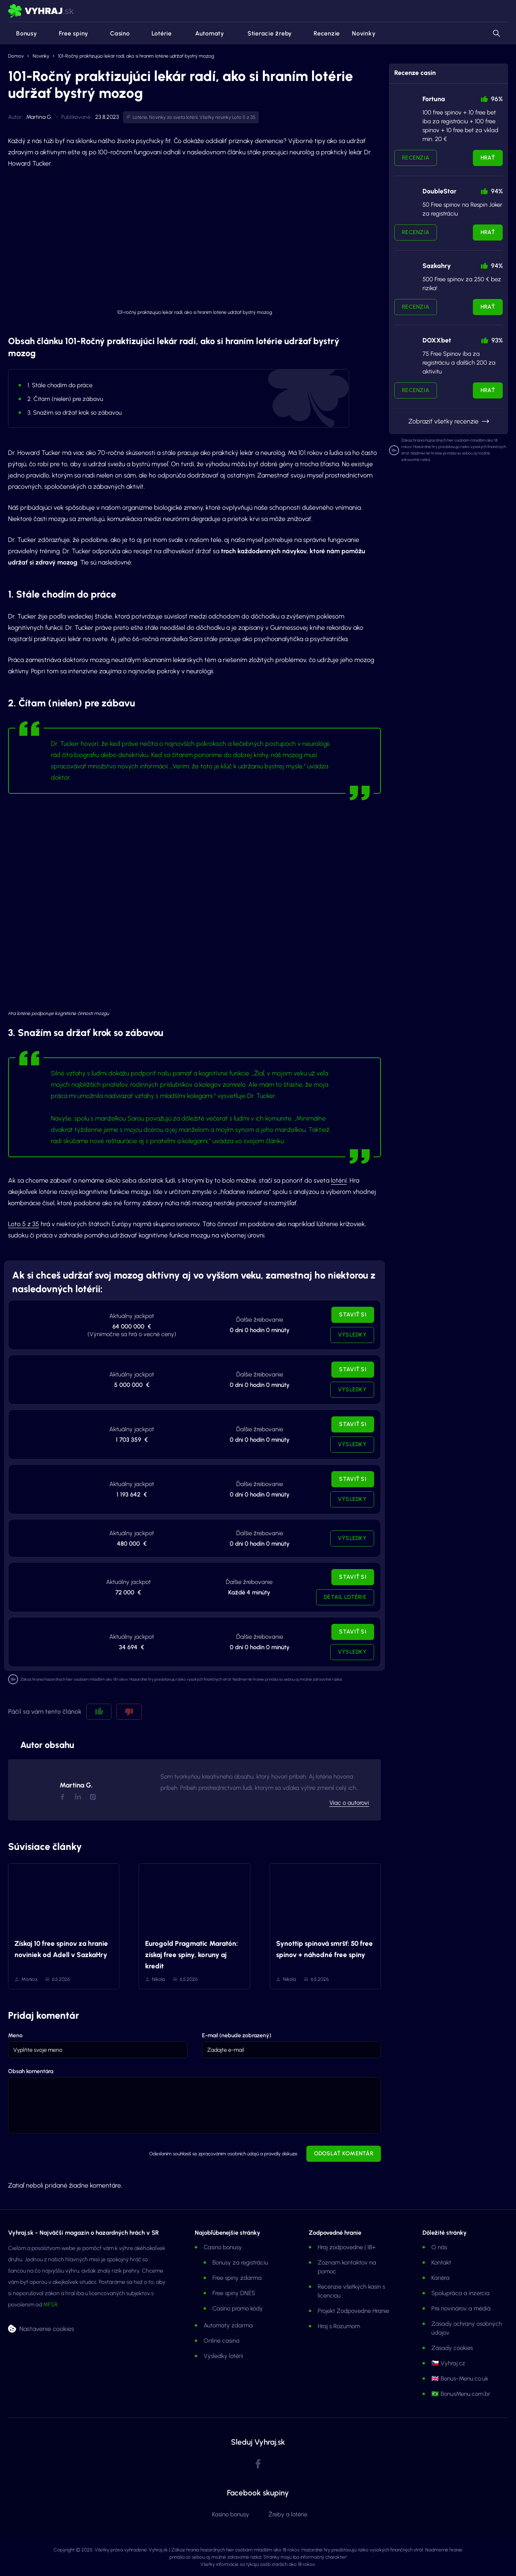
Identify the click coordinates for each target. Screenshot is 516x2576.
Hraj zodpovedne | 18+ (347, 2247)
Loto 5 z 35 (244, 117)
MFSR (50, 2304)
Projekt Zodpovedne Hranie (353, 2310)
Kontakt (441, 2262)
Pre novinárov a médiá (461, 2308)
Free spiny (69, 33)
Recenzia (415, 157)
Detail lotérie (345, 1597)
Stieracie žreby (264, 33)
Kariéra (440, 2277)
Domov (16, 56)
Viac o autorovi (349, 1802)
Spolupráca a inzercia (460, 2293)
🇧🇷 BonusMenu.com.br (460, 2393)
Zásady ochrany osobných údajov (466, 2328)
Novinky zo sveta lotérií (173, 117)
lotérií (339, 1180)
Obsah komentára (30, 2071)
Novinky (363, 33)
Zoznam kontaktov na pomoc (347, 2267)
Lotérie (157, 33)
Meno (15, 2035)
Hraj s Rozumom (339, 2326)
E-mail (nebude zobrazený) (236, 2035)
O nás (439, 2247)
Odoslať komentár (343, 2153)
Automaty (204, 33)
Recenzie (322, 33)
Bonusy (22, 33)
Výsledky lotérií (223, 2356)
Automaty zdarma (228, 2325)
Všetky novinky (215, 117)
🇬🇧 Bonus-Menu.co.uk (459, 2378)
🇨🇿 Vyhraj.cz (448, 2363)
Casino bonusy (223, 2247)
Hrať (488, 157)
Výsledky (352, 1334)
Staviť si (352, 1314)
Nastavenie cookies (46, 2328)
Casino (115, 33)
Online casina (221, 2340)
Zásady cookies (452, 2348)
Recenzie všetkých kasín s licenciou (351, 2291)
